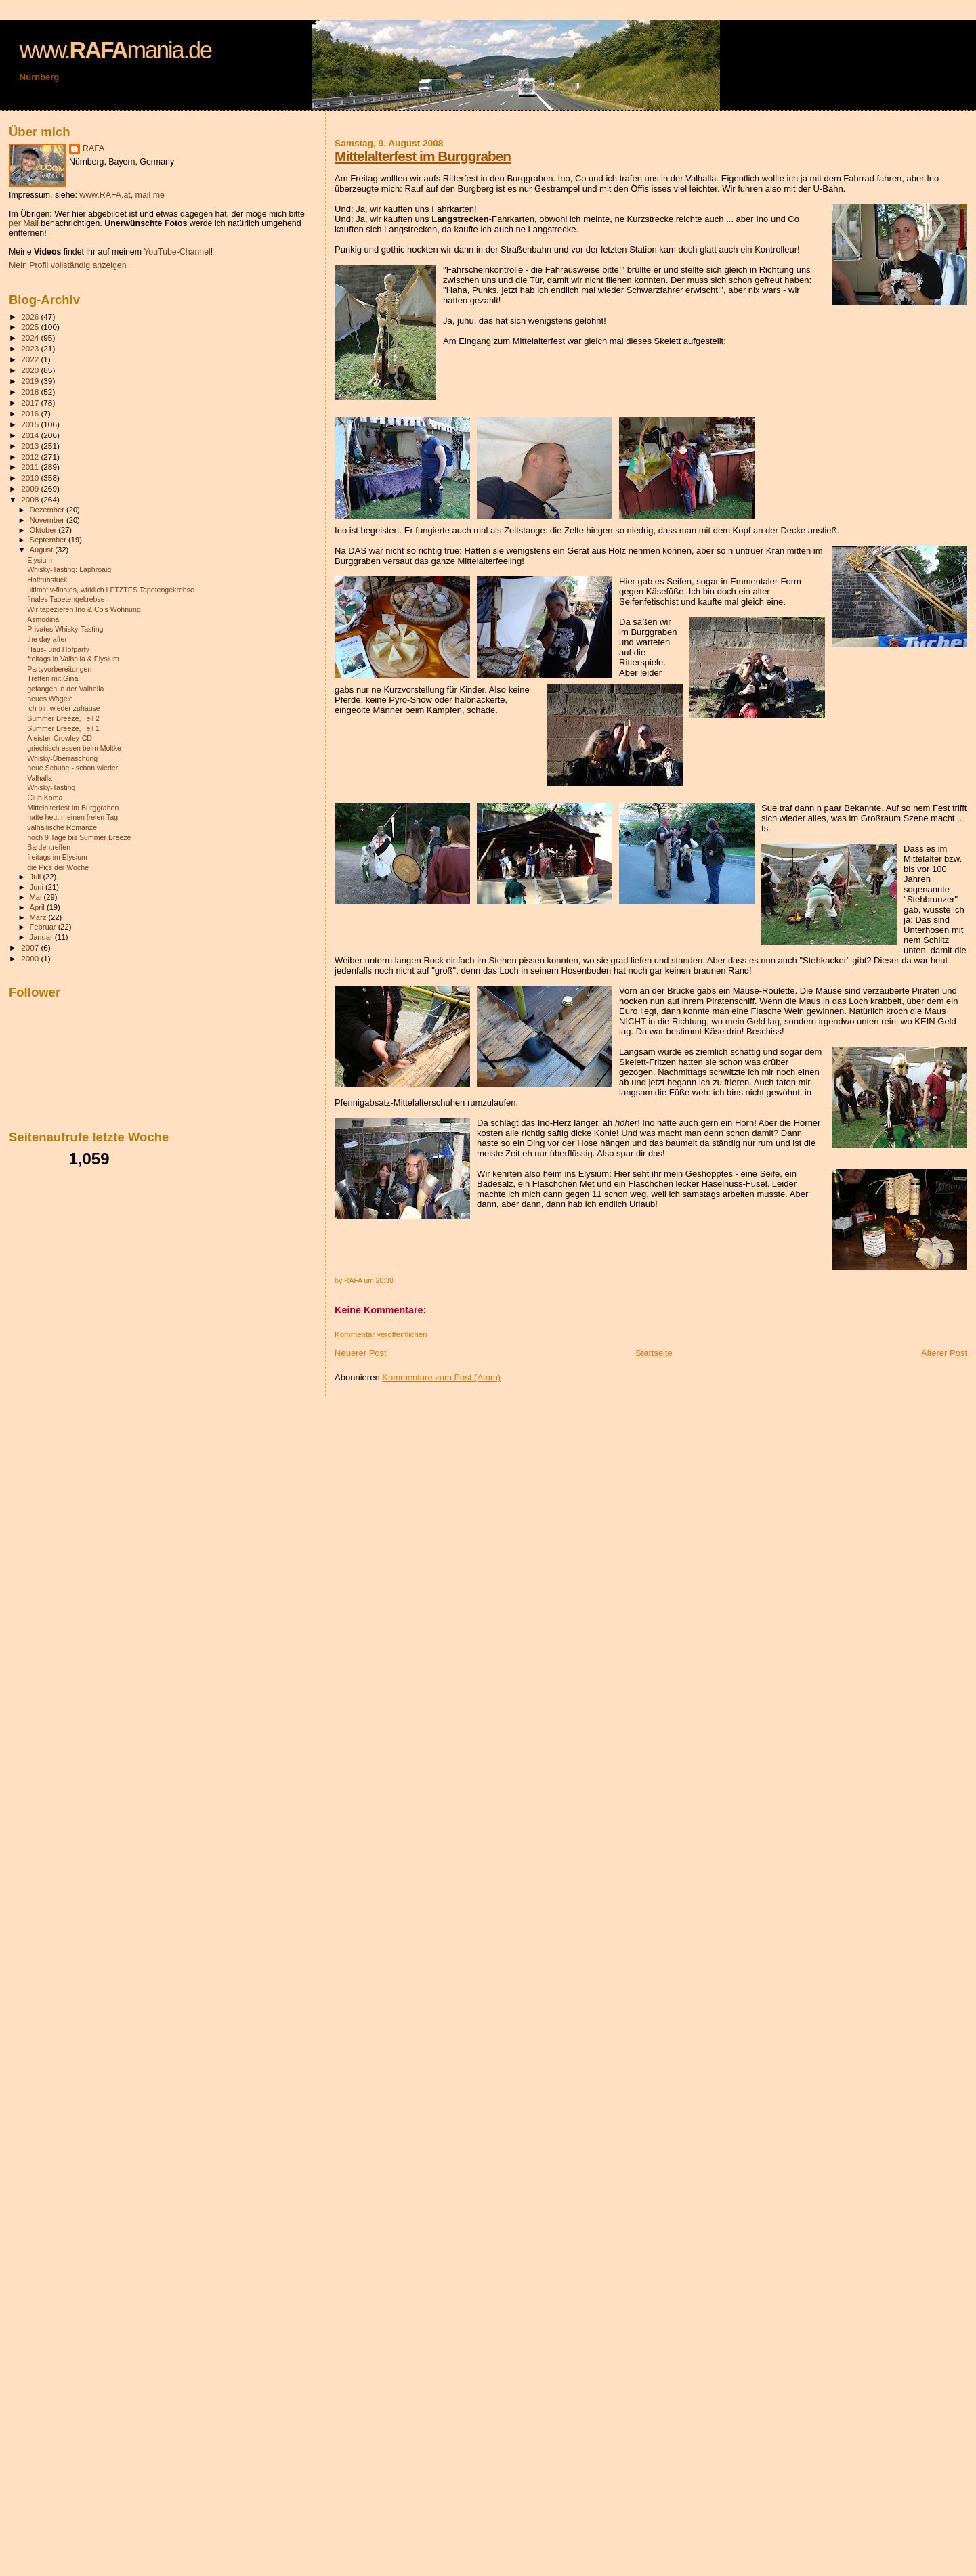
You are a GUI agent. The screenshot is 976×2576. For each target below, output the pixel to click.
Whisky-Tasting (51, 787)
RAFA (93, 148)
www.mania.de (115, 50)
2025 (31, 326)
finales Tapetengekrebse (65, 599)
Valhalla (39, 778)
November (48, 520)
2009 (31, 488)
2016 (31, 413)
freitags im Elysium (57, 857)
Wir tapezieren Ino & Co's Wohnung (84, 609)
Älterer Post (944, 1353)
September (49, 540)
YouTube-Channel (177, 252)
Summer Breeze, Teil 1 (63, 728)
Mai (37, 897)
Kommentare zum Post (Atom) (441, 1377)
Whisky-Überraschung (62, 758)
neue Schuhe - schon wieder (72, 768)
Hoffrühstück (47, 579)
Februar (44, 927)
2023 (31, 348)
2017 (31, 402)
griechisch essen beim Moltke (74, 748)
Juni (38, 887)
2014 (31, 435)
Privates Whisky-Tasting (65, 629)
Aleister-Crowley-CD (59, 738)
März (39, 917)
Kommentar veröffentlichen (381, 1334)
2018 (31, 391)
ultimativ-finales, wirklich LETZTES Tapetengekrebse (110, 590)
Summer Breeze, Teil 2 (63, 718)
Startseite (654, 1353)
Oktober (44, 530)
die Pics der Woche (58, 867)
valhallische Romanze (62, 827)
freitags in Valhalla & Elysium (73, 659)
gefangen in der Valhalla (65, 688)
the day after (47, 639)
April (38, 907)
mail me (150, 195)
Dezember (48, 510)
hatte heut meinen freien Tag (72, 817)
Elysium (39, 560)
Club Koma (44, 797)
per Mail (24, 223)
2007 (31, 947)
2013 (31, 445)
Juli (36, 877)
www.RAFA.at (104, 195)
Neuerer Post (361, 1353)
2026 (31, 316)
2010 (31, 477)
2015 (31, 424)
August (43, 550)
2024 (31, 337)
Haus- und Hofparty (58, 649)
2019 (31, 380)
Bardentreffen (48, 847)
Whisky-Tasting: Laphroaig (69, 569)
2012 (31, 456)
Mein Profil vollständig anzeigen (68, 265)
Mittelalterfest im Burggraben (423, 156)
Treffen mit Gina (52, 678)
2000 (31, 958)
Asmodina (43, 619)
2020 (31, 370)
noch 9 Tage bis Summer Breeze (79, 837)
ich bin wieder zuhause (63, 708)
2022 (31, 359)
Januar (42, 937)
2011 (31, 466)
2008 (31, 499)
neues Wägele (50, 699)
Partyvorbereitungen (59, 669)
